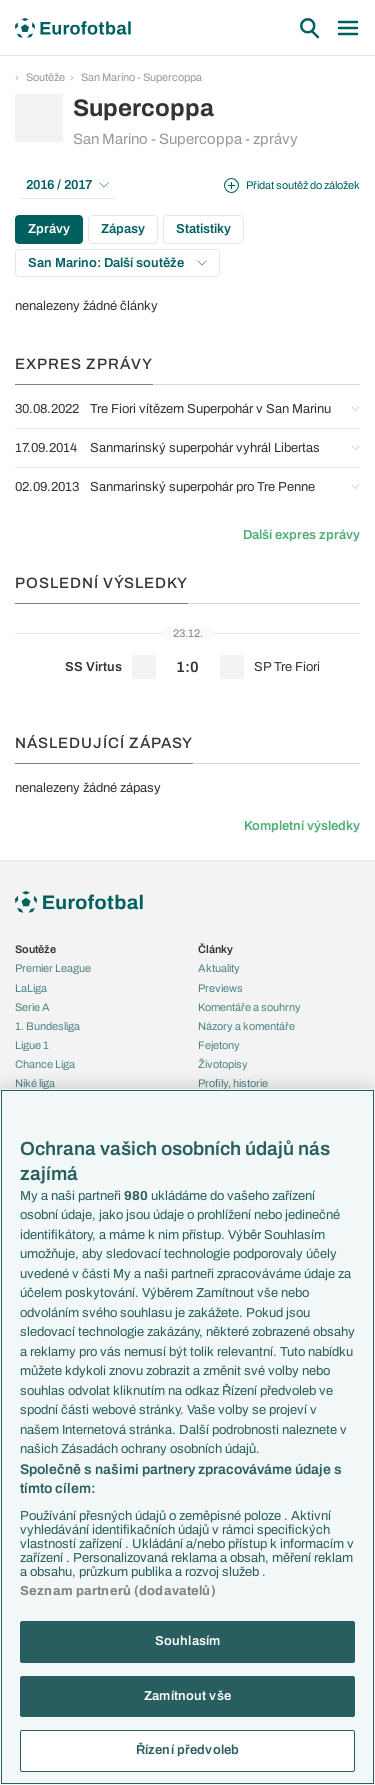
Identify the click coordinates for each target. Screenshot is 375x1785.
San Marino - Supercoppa (141, 77)
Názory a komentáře (246, 1026)
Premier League (53, 968)
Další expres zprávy (301, 535)
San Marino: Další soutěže (117, 263)
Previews (220, 988)
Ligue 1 (32, 1045)
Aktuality (219, 968)
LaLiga (31, 988)
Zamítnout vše (187, 1696)
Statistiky (203, 229)
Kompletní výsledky (302, 826)
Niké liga (35, 1083)
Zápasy (123, 229)
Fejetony (219, 1045)
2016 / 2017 (67, 185)
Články (215, 949)
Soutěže (45, 77)
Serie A (32, 1007)
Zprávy (49, 229)
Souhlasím (187, 1641)
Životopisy (223, 1064)
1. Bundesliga (47, 1026)
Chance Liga (45, 1064)
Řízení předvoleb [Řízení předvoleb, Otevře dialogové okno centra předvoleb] (187, 1750)
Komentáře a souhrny (249, 1007)
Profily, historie (233, 1083)
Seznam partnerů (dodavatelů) (118, 1591)
